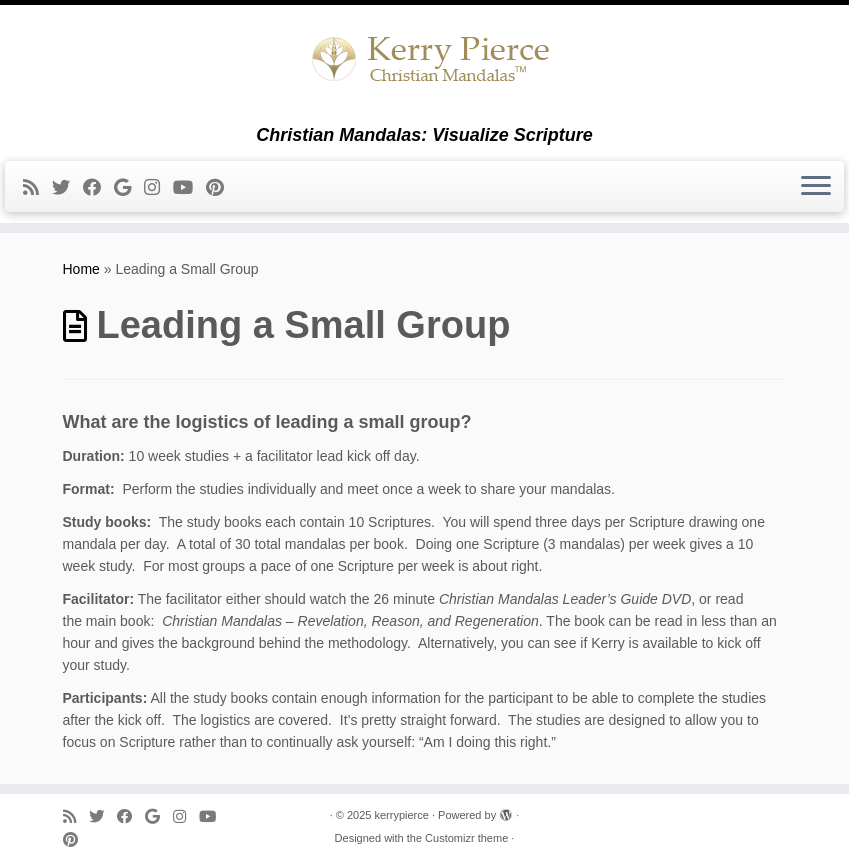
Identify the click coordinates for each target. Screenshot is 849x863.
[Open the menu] (816, 187)
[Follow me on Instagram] (158, 188)
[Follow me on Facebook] (98, 188)
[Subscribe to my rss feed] (37, 188)
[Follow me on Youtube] (189, 188)
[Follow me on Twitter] (67, 188)
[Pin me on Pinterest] (221, 188)
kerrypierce (401, 815)
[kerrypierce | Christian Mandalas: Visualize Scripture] (424, 65)
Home (81, 269)
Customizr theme (466, 838)
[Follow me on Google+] (129, 188)
